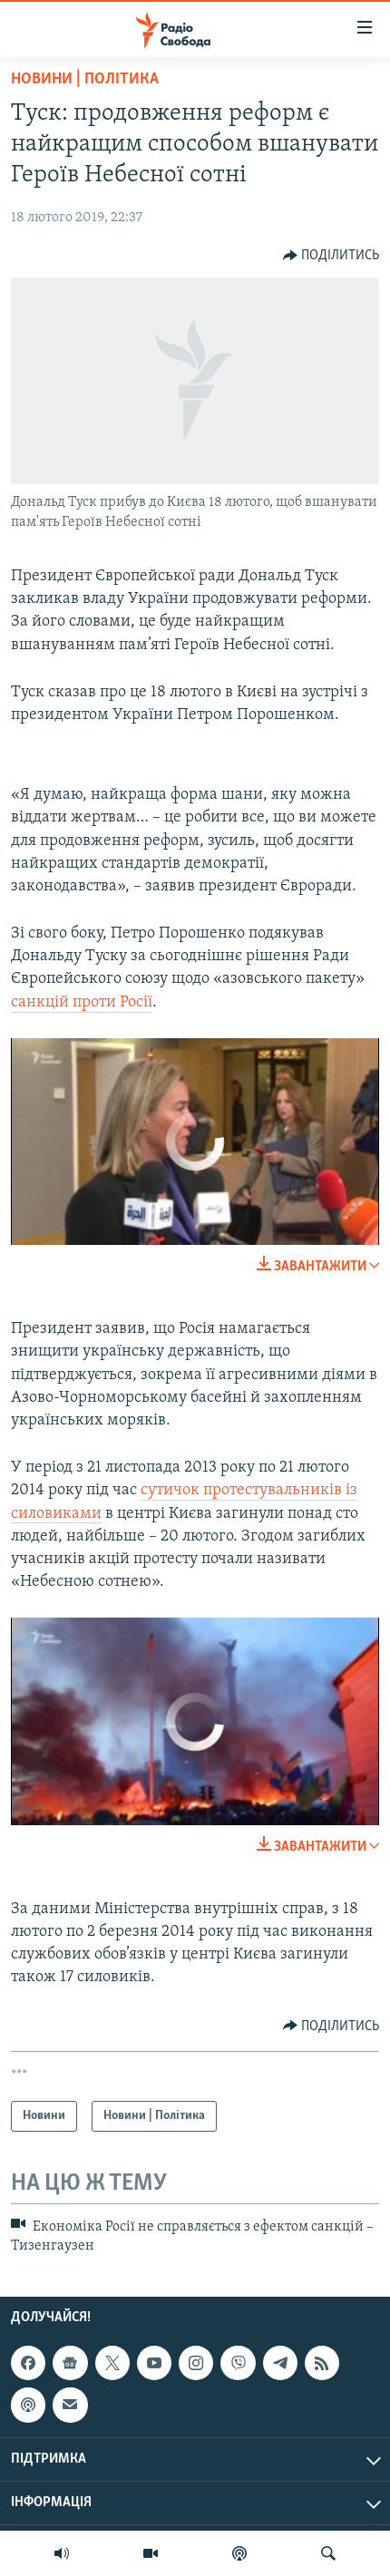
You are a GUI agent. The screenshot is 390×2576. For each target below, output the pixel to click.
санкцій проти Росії (81, 1002)
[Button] (331, 256)
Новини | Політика (85, 79)
